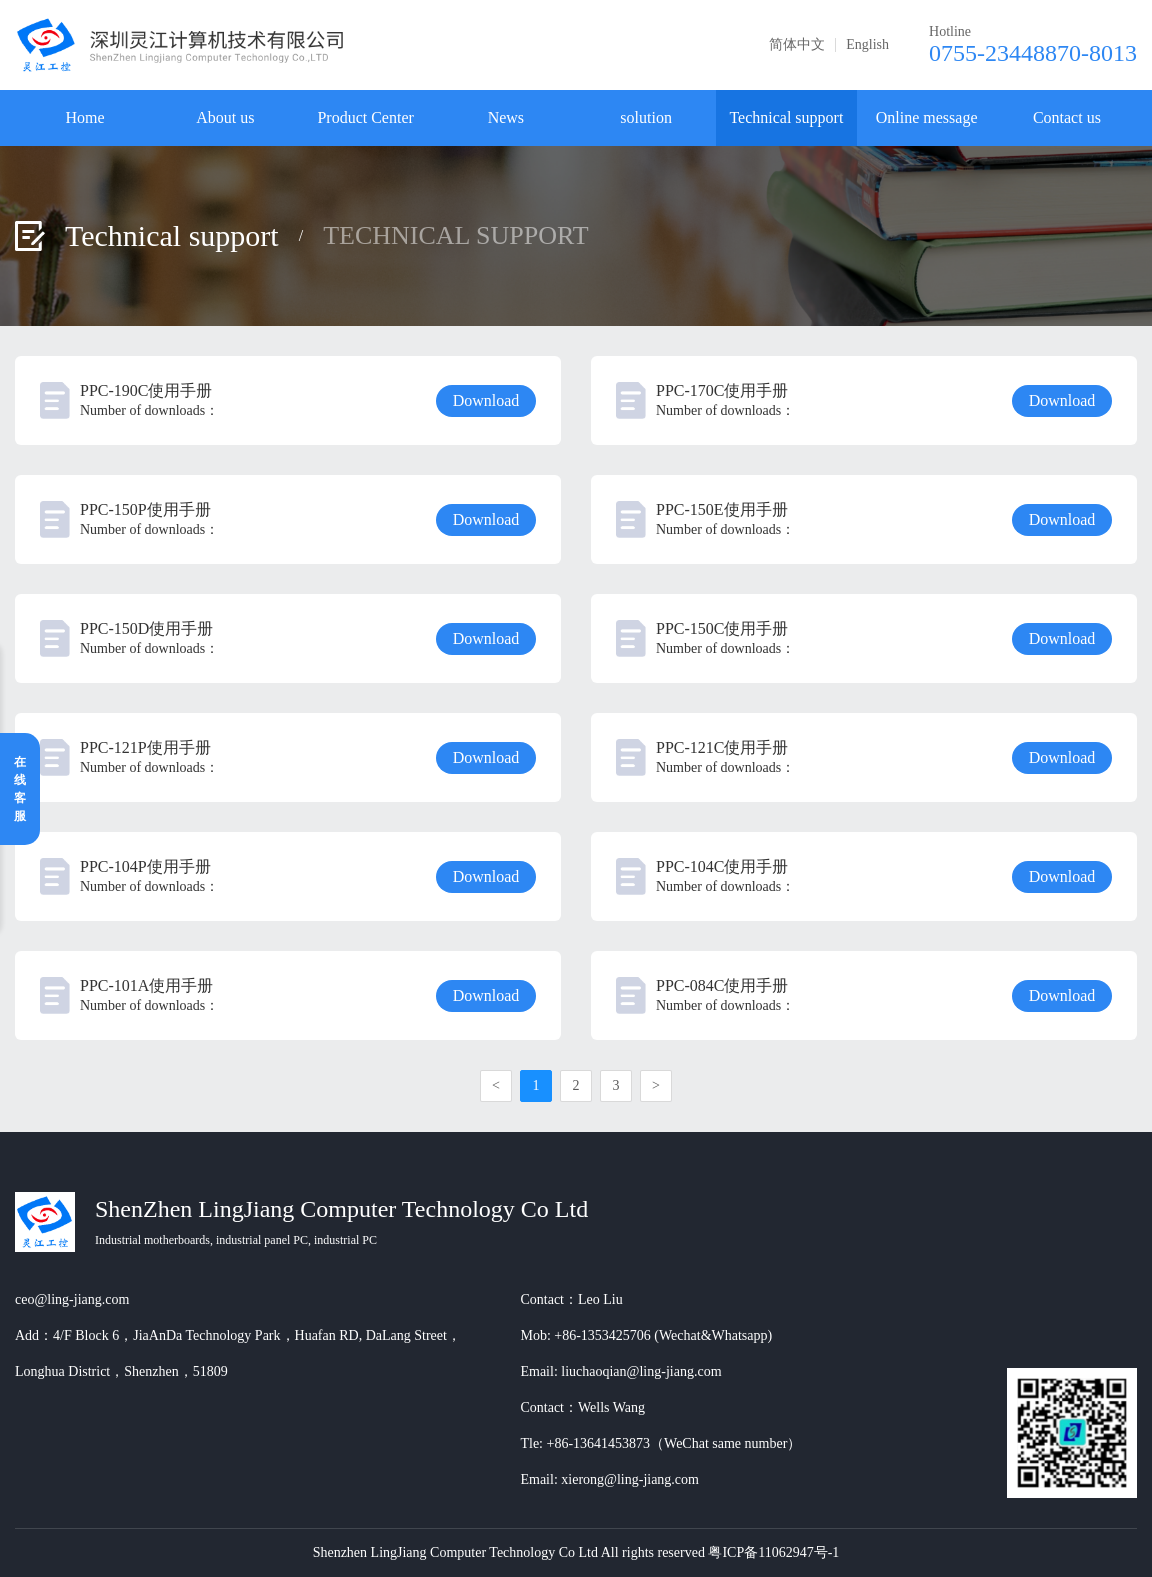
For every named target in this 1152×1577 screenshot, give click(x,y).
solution (646, 117)
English (867, 45)
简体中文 (797, 45)
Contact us (1067, 117)
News (506, 117)
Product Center (365, 117)
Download (486, 400)
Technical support (786, 117)
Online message (927, 117)
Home (85, 117)
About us (225, 117)
